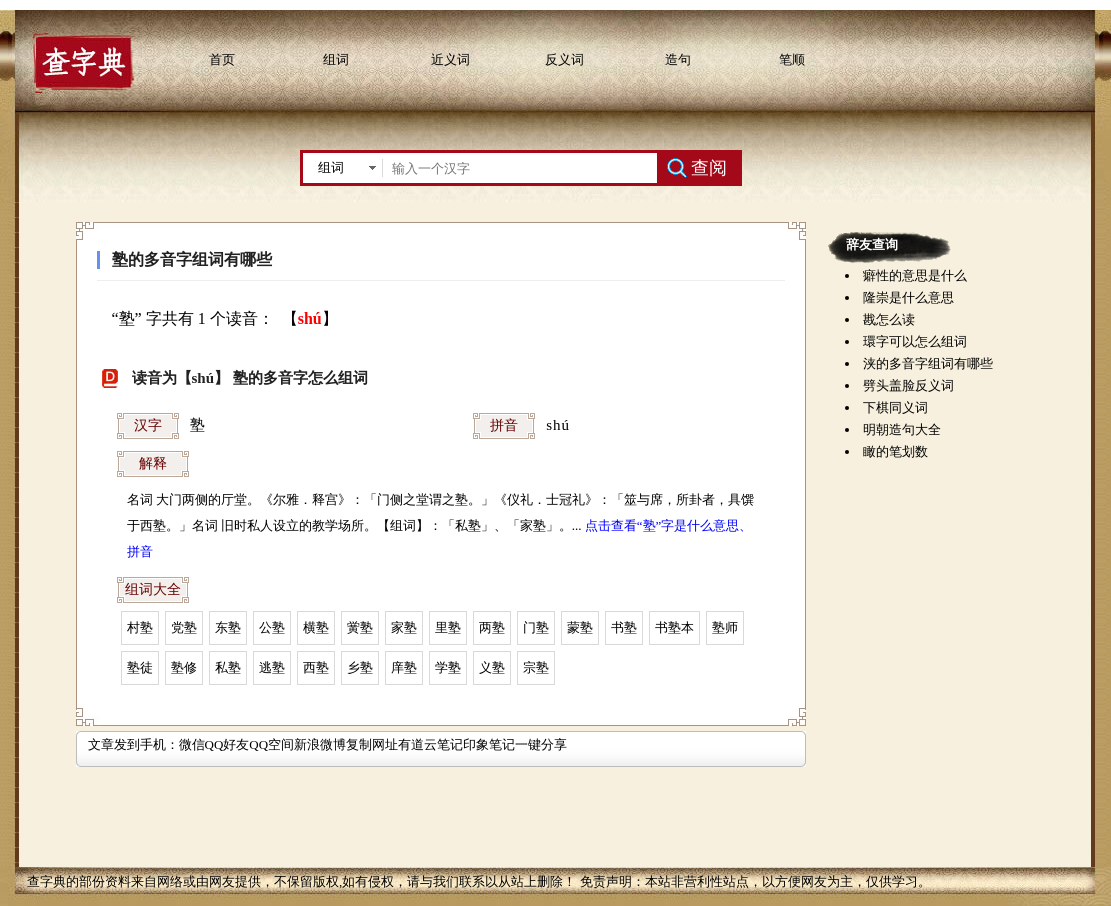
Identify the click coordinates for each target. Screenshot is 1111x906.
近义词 (450, 59)
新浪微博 (320, 744)
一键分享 (541, 744)
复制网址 (372, 744)
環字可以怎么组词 (915, 341)
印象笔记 (489, 744)
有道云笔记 (430, 744)
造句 (678, 59)
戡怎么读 (889, 319)
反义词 (564, 59)
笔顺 (792, 59)
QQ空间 (271, 744)
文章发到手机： (133, 744)
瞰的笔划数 (895, 451)
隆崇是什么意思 (908, 297)
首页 (222, 59)
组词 (336, 59)
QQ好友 (227, 744)
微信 (192, 744)
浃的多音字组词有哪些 (928, 363)
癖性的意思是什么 (915, 275)
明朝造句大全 (902, 429)
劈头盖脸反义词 (908, 385)
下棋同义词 (895, 407)
